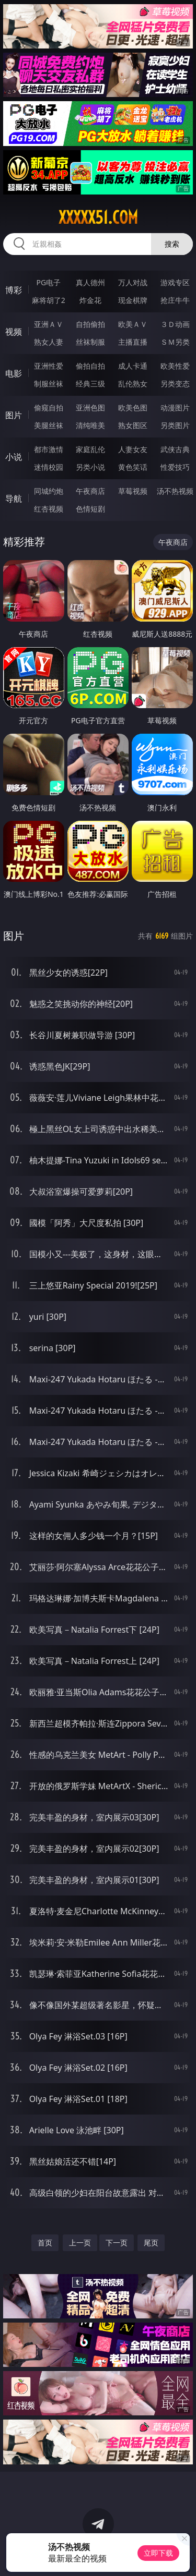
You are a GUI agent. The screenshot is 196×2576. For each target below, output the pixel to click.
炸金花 (90, 300)
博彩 (13, 290)
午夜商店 (90, 491)
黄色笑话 (132, 467)
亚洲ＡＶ (48, 324)
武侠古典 (175, 449)
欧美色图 (132, 407)
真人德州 (90, 282)
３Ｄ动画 (175, 324)
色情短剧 (90, 509)
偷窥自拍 (48, 407)
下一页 (117, 2242)
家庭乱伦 (90, 449)
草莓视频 (132, 491)
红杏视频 (48, 509)
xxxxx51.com (98, 217)
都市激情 (48, 449)
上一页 (80, 2242)
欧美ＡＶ (132, 324)
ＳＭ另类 (175, 342)
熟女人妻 (48, 342)
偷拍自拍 (90, 366)
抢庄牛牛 (175, 300)
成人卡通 (132, 366)
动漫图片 (175, 407)
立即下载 (158, 2553)
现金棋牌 (132, 300)
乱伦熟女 (132, 383)
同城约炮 (48, 491)
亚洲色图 (90, 407)
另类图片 (175, 425)
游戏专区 (175, 282)
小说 (13, 457)
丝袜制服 (90, 342)
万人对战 (132, 282)
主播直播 (132, 342)
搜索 (172, 244)
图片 (13, 415)
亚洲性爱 (48, 366)
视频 (13, 331)
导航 (13, 498)
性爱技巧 (175, 467)
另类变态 (175, 383)
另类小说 (90, 467)
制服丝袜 (48, 383)
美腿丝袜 (48, 425)
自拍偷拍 (90, 324)
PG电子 (48, 282)
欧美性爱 (175, 366)
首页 (45, 2242)
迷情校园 (48, 467)
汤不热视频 (175, 491)
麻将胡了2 (48, 300)
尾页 (151, 2242)
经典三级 (90, 383)
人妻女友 (132, 449)
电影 (13, 373)
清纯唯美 (90, 425)
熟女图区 (132, 425)
